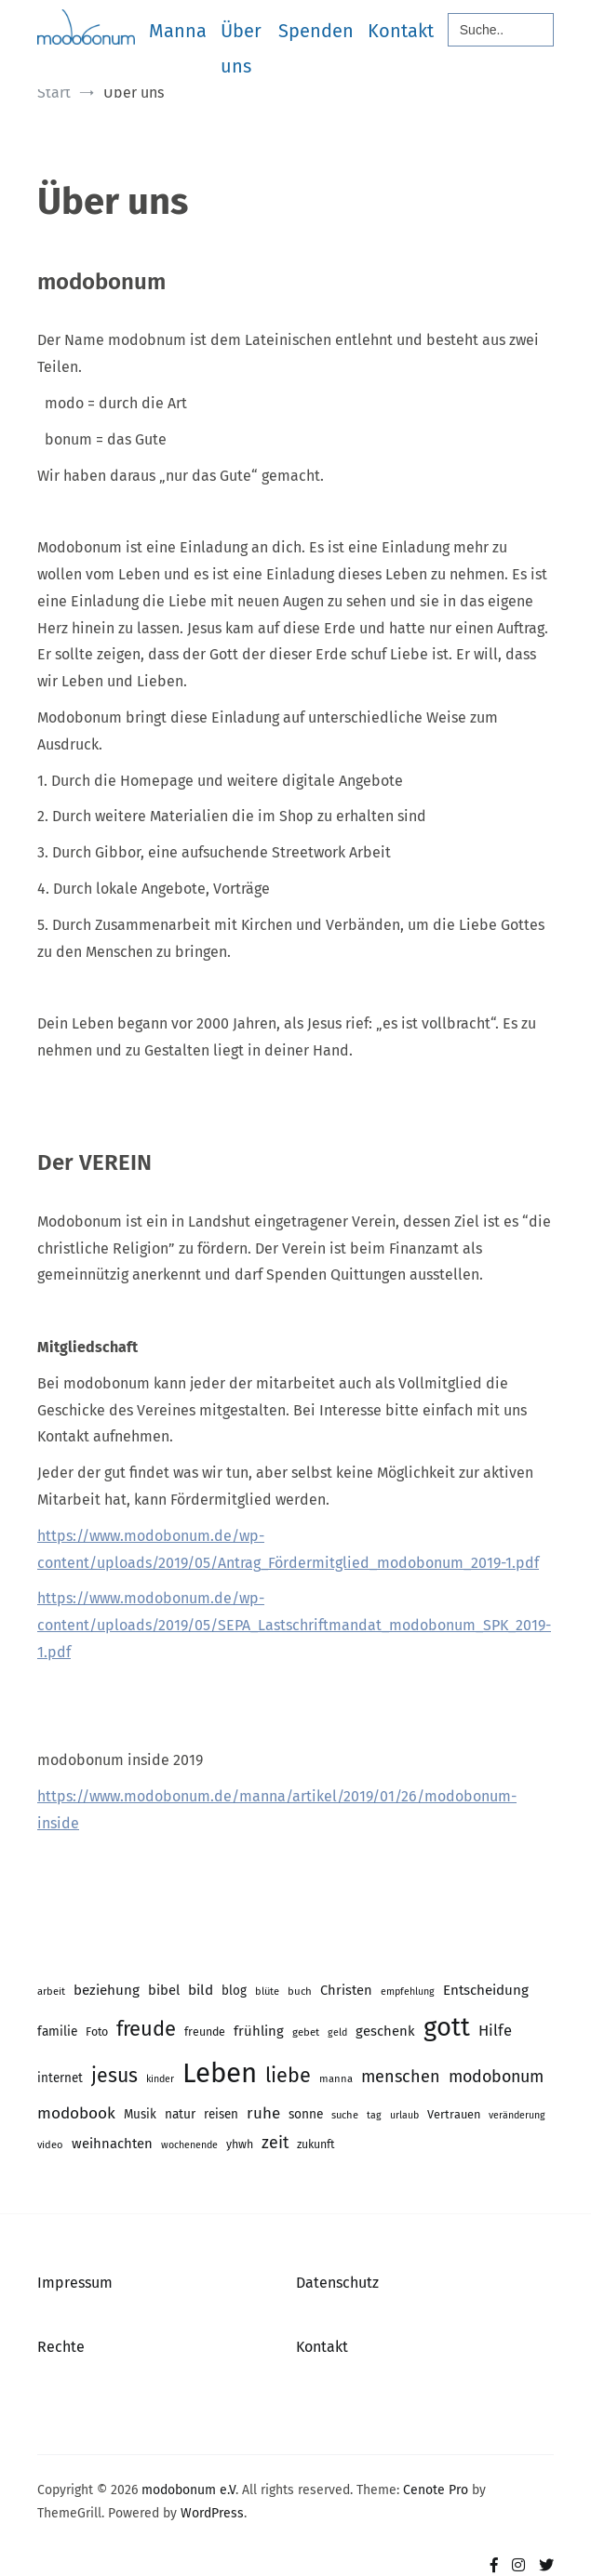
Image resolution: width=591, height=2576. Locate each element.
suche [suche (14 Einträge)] (344, 2115)
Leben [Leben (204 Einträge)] (219, 2073)
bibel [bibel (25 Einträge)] (164, 1990)
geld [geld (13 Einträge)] (337, 2032)
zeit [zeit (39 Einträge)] (275, 2142)
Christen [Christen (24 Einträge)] (346, 1990)
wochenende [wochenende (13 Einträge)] (189, 2145)
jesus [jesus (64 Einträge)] (114, 2076)
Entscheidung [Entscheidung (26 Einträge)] (486, 1990)
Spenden (316, 31)
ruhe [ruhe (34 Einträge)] (263, 2113)
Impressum (75, 2282)
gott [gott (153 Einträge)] (446, 2027)
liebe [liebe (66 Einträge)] (288, 2076)
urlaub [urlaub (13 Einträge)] (404, 2115)
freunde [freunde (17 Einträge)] (204, 2031)
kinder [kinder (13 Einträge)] (160, 2079)
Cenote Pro (435, 2490)
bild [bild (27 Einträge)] (200, 1990)
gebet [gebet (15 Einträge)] (305, 2031)
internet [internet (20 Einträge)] (60, 2078)
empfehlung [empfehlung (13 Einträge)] (408, 1991)
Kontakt (401, 31)
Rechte (61, 2347)
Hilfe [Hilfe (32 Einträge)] (495, 2030)
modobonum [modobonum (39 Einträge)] (496, 2076)
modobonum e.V (188, 2490)
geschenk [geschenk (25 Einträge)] (385, 2031)
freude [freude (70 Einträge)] (146, 2028)
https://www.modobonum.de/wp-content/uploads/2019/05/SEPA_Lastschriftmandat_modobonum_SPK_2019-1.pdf (294, 1625)
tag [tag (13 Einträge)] (374, 2115)
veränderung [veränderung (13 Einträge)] (517, 2115)
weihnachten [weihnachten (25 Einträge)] (112, 2143)
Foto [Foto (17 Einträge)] (97, 2031)
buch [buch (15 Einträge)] (300, 1991)
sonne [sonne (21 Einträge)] (306, 2114)
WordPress (212, 2513)
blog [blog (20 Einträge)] (234, 1990)
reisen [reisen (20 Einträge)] (221, 2114)
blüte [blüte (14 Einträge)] (267, 1991)
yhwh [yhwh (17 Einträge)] (239, 2144)
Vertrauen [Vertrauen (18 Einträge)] (453, 2114)
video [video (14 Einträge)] (50, 2145)
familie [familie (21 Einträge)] (57, 2031)
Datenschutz (337, 2282)
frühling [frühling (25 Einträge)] (259, 2031)
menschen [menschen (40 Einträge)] (400, 2076)
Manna (178, 31)
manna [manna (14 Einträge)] (336, 2079)
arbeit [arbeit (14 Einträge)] (51, 1991)
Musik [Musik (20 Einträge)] (140, 2114)
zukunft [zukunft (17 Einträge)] (315, 2144)
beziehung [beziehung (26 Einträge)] (107, 1990)
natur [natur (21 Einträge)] (180, 2114)
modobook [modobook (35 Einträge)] (76, 2113)
